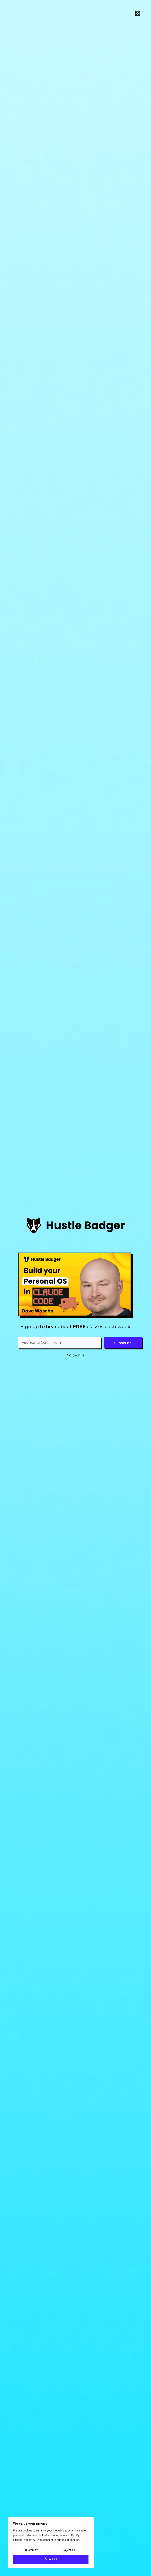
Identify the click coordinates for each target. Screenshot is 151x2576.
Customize (31, 2550)
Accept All (51, 2559)
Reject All (69, 2550)
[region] (51, 2542)
